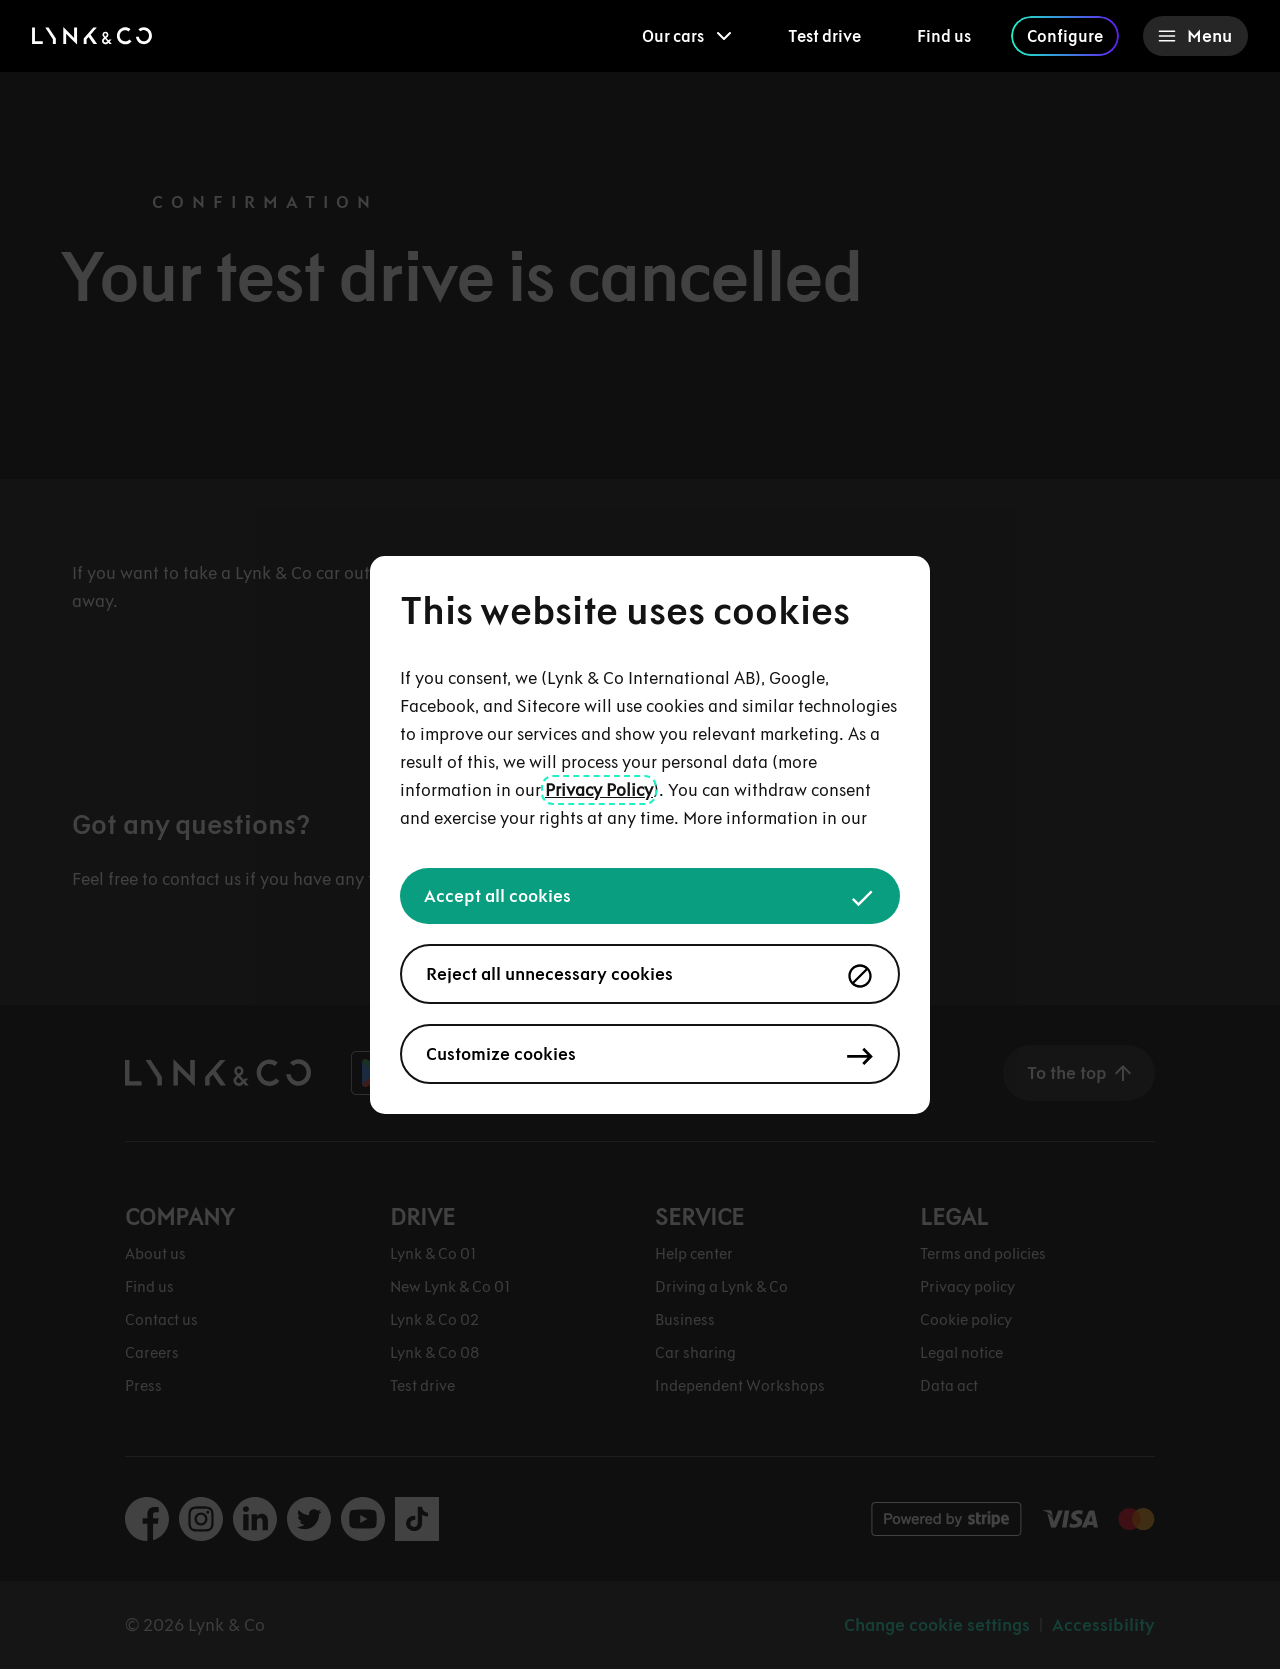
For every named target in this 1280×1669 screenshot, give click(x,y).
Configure (1065, 36)
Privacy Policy (599, 790)
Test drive (824, 36)
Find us (944, 36)
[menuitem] (687, 36)
